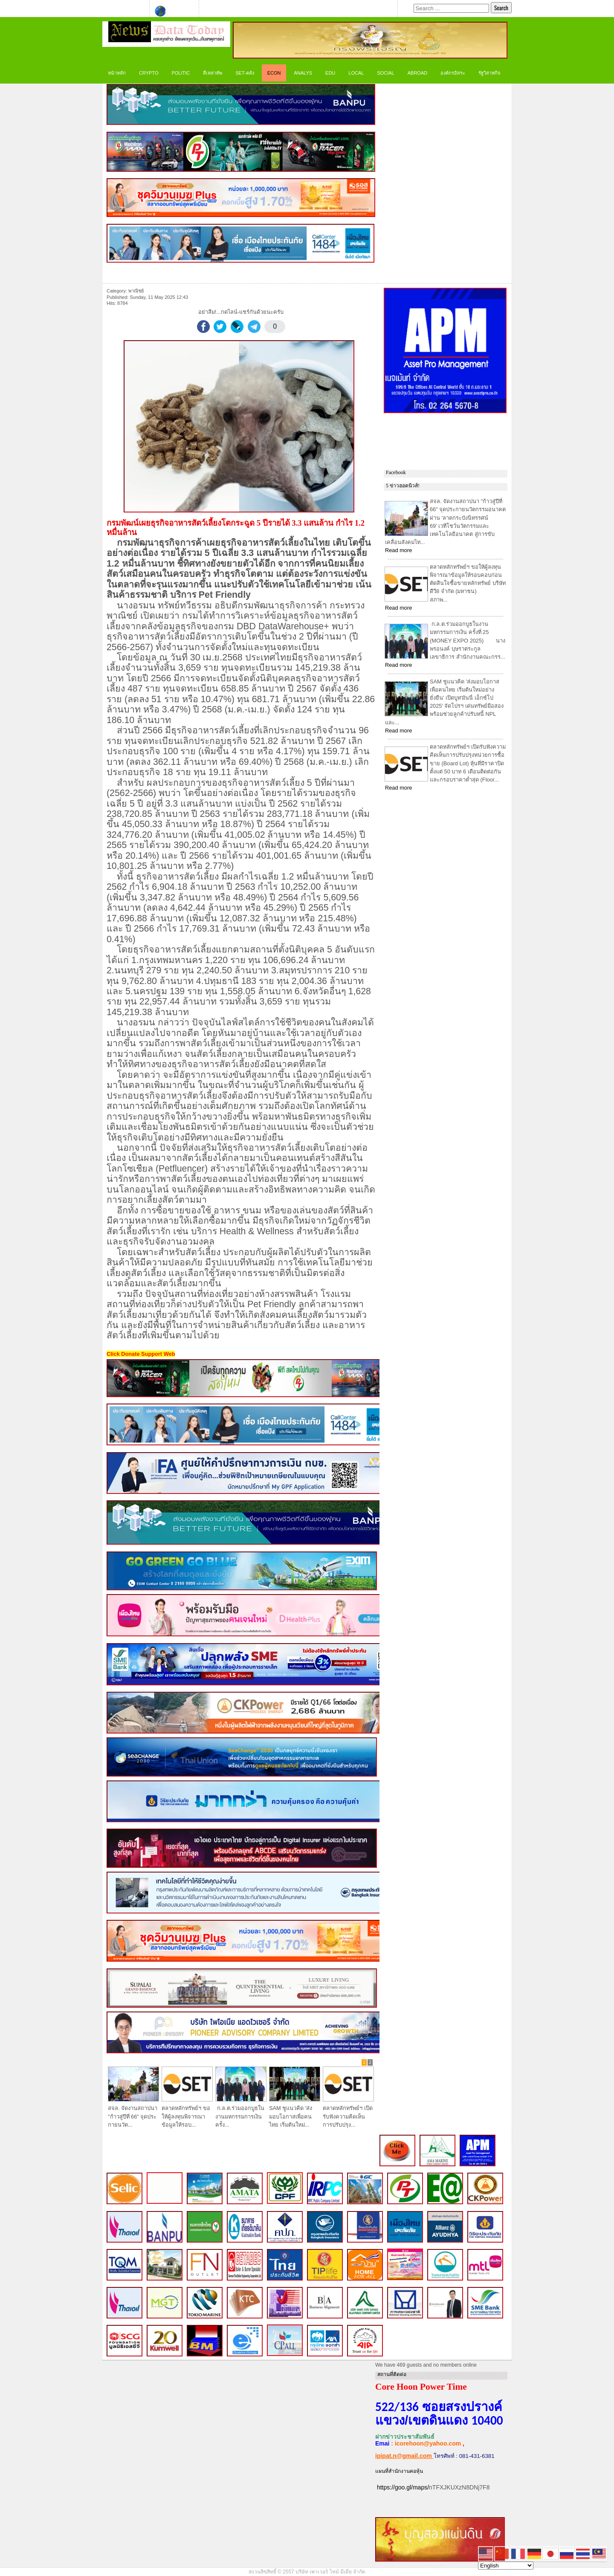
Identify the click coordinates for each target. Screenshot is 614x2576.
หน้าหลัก (117, 72)
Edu (330, 72)
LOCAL (356, 72)
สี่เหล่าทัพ (212, 72)
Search (501, 7)
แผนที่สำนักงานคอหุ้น (399, 2471)
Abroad (417, 72)
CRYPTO (148, 72)
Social (385, 72)
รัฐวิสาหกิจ (489, 72)
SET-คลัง (244, 72)
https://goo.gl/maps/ (403, 2487)
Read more (398, 550)
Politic (180, 72)
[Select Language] (505, 2566)
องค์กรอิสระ (452, 72)
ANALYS (303, 72)
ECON (274, 72)
